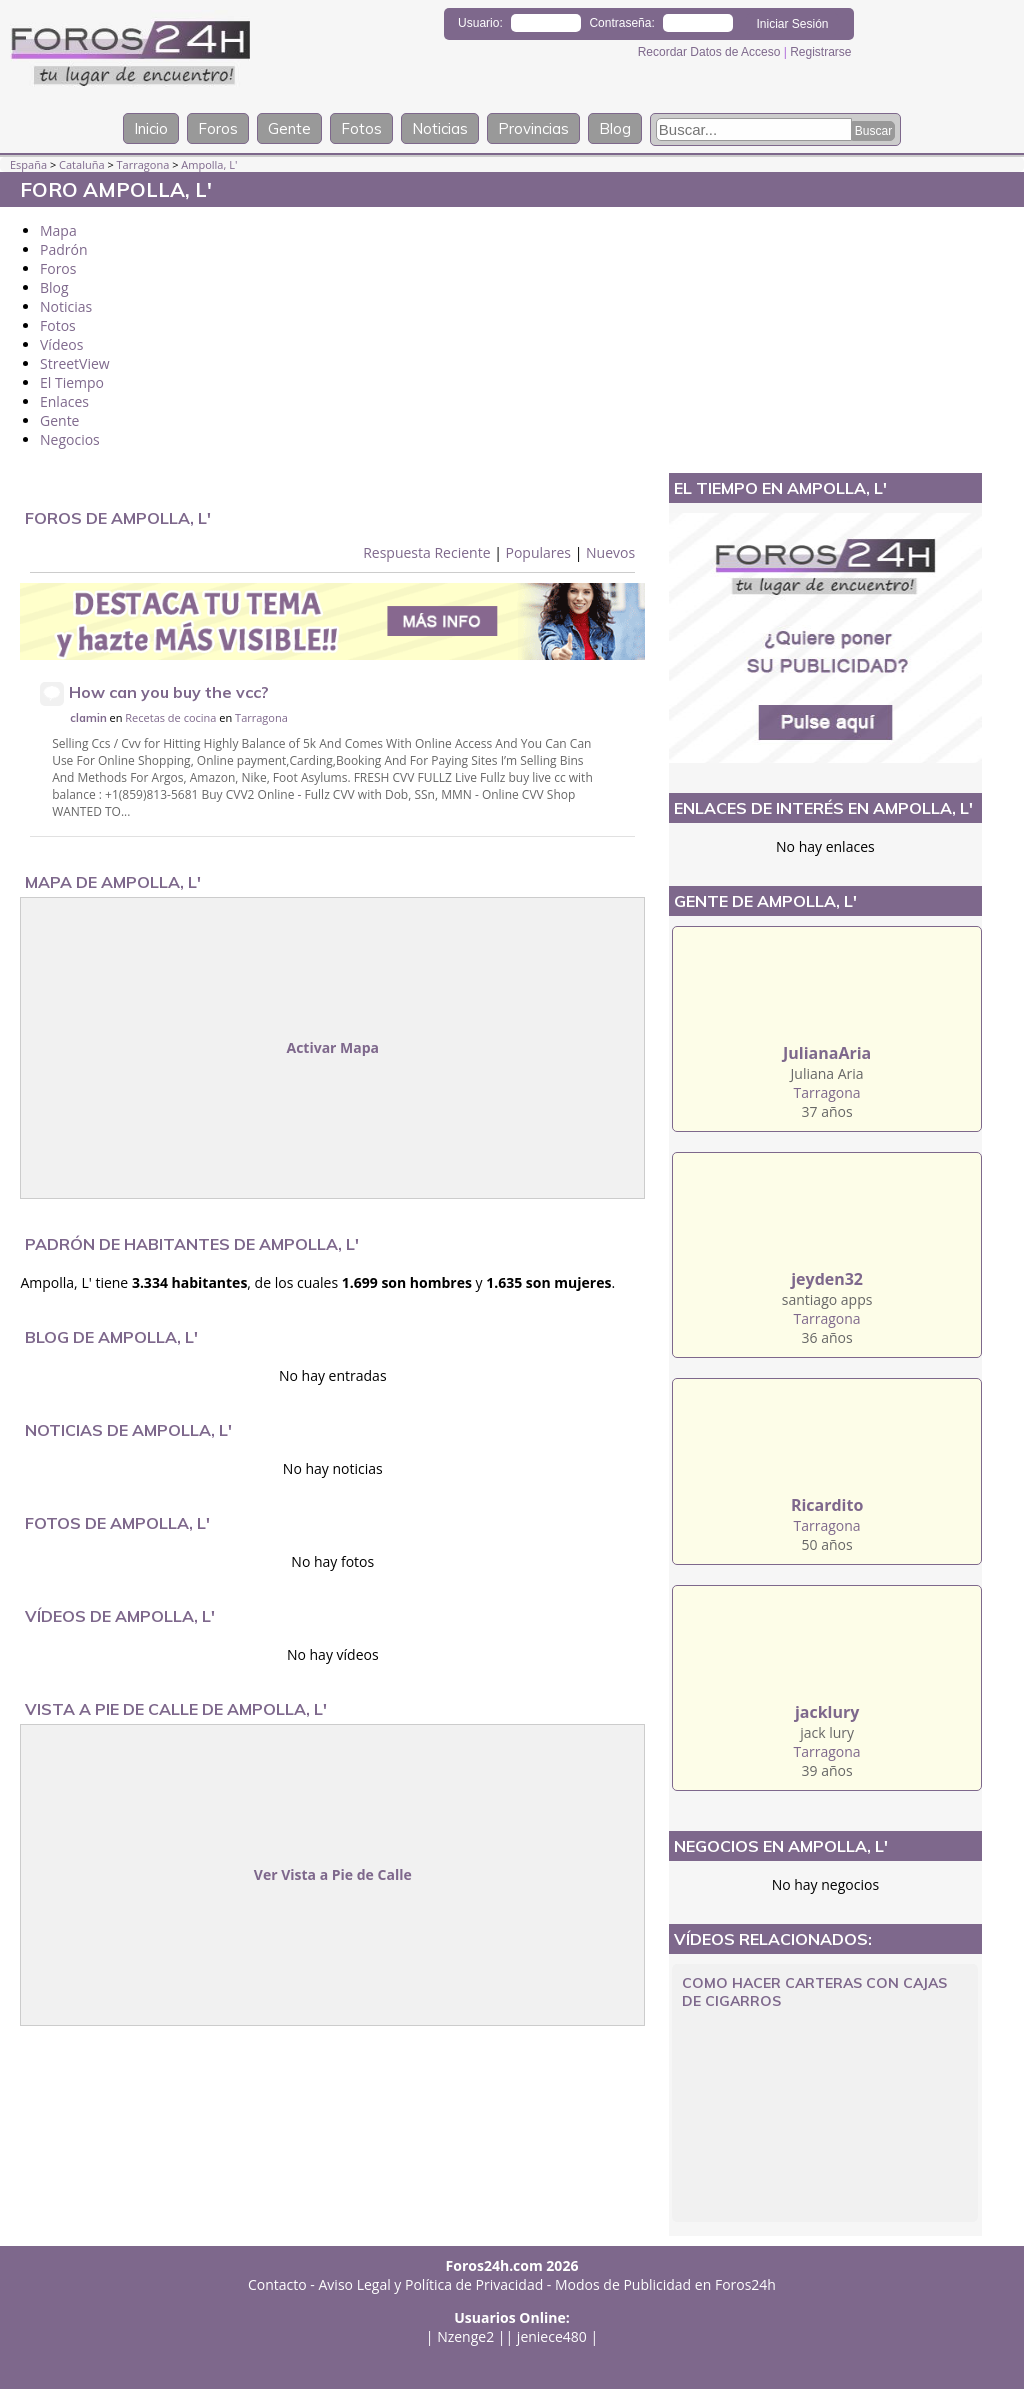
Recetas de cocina (170, 717)
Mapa (58, 230)
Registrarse (820, 52)
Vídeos (61, 344)
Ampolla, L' (209, 164)
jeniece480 (552, 2336)
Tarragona (143, 164)
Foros (218, 128)
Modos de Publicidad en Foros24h (665, 2284)
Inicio (151, 128)
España (28, 164)
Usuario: (480, 23)
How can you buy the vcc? (169, 692)
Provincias (533, 128)
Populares (538, 552)
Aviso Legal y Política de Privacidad (431, 2284)
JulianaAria (827, 1053)
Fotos (361, 128)
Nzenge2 (465, 2336)
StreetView (75, 363)
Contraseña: (621, 23)
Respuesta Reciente (426, 552)
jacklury (827, 1712)
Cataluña (81, 164)
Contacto (277, 2284)
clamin (88, 718)
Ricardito (827, 1505)
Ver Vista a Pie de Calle (333, 1874)
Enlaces (64, 401)
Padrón (64, 249)
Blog (615, 128)
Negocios (70, 439)
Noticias (440, 128)
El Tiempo (72, 382)
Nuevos (610, 552)
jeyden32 (827, 1279)
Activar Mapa (332, 1047)
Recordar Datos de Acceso (711, 52)
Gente (289, 128)
